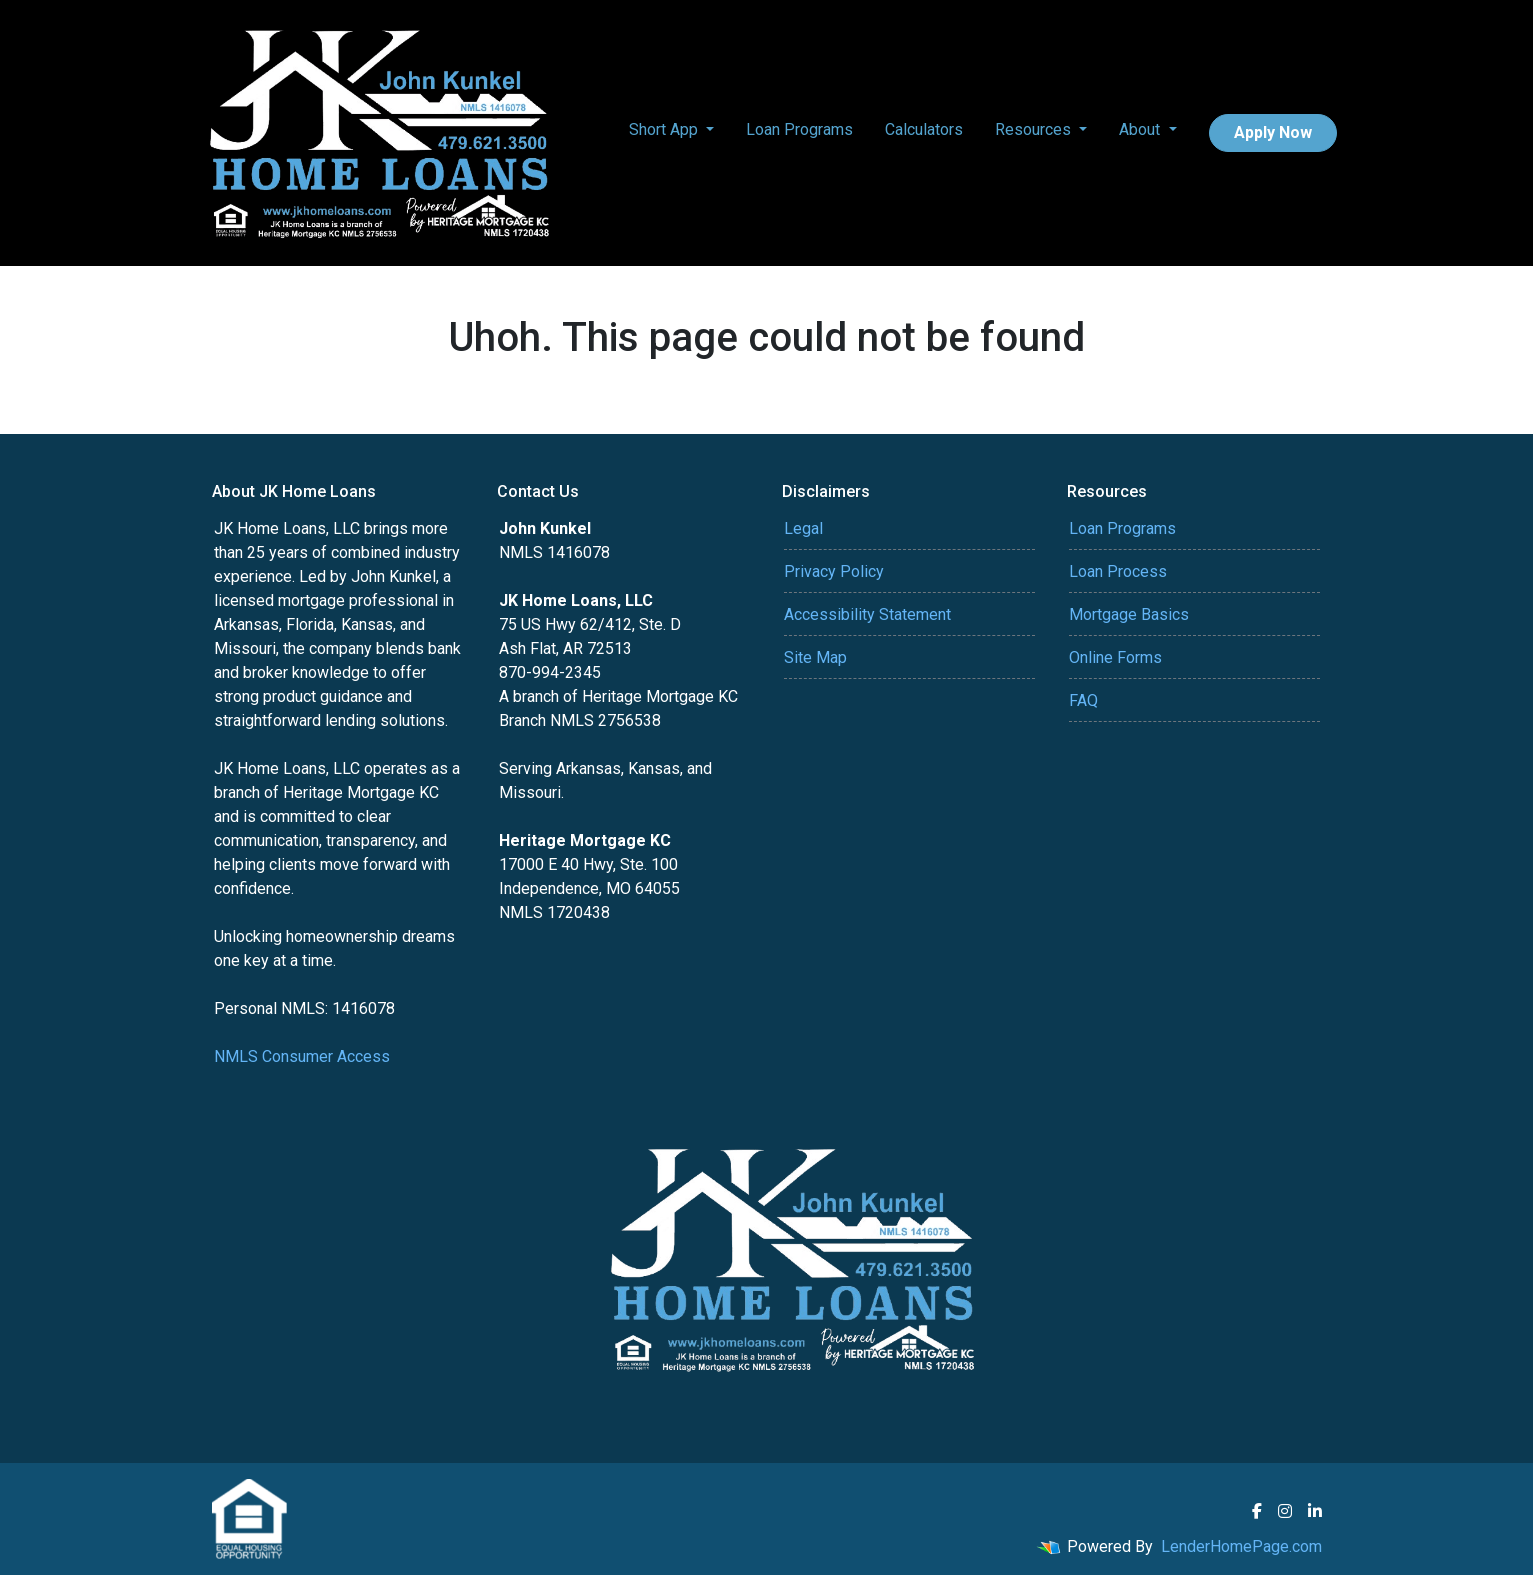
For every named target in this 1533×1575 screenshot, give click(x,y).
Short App (665, 129)
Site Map (815, 657)
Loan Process (1118, 571)
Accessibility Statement (867, 614)
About (1141, 129)
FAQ (1083, 700)
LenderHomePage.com (1241, 1546)
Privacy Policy (834, 571)
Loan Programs (799, 129)
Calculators (924, 129)
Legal (803, 528)
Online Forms (1115, 657)
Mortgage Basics (1129, 614)
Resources (1035, 129)
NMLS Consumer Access (302, 1056)
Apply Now (1273, 132)
